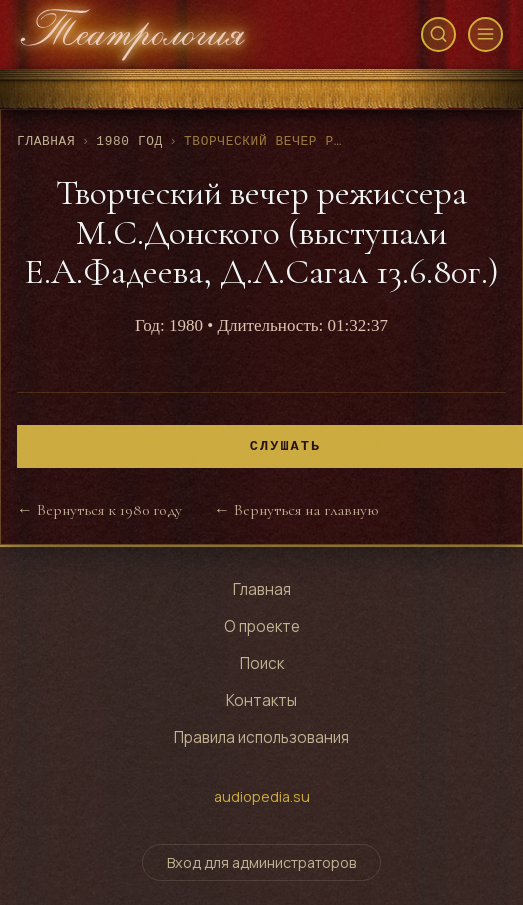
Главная (46, 141)
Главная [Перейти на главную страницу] (262, 589)
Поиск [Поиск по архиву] (262, 663)
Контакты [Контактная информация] (261, 700)
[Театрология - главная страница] (133, 34)
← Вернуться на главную (296, 510)
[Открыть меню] (485, 34)
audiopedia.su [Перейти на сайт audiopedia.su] (262, 796)
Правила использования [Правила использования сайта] (261, 737)
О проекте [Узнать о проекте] (262, 626)
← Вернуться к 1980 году (99, 510)
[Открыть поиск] (438, 34)
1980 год (129, 141)
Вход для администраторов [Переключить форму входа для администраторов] (261, 862)
